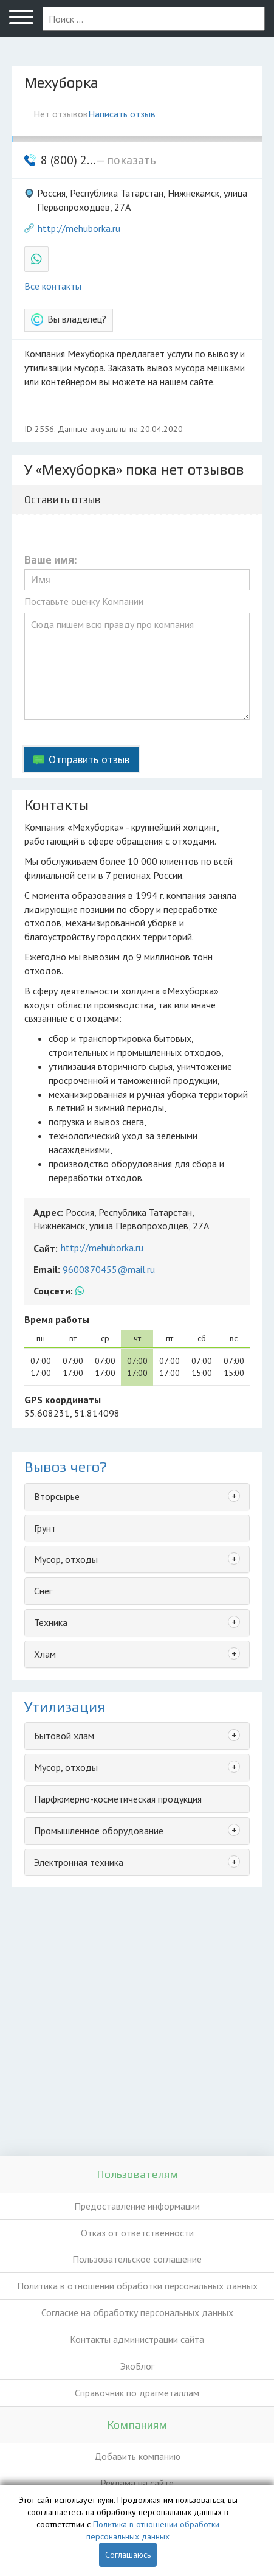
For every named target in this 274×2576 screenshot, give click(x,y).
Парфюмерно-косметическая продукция (118, 1799)
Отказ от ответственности (137, 2233)
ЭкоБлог (137, 2366)
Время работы (56, 1319)
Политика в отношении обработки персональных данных (137, 2286)
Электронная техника (78, 1862)
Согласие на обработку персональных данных (137, 2312)
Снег (43, 1591)
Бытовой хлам (64, 1736)
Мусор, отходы (66, 1559)
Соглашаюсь (128, 2554)
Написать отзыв (122, 114)
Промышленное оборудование (98, 1830)
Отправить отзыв (89, 759)
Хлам (45, 1654)
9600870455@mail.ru (109, 1269)
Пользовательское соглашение (137, 2259)
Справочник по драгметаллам (137, 2393)
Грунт (45, 1528)
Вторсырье (57, 1496)
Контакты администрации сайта (137, 2339)
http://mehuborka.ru (79, 228)
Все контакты (52, 286)
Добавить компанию (137, 2456)
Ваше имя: (50, 560)
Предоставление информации (137, 2206)
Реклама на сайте (137, 2483)
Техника (50, 1622)
